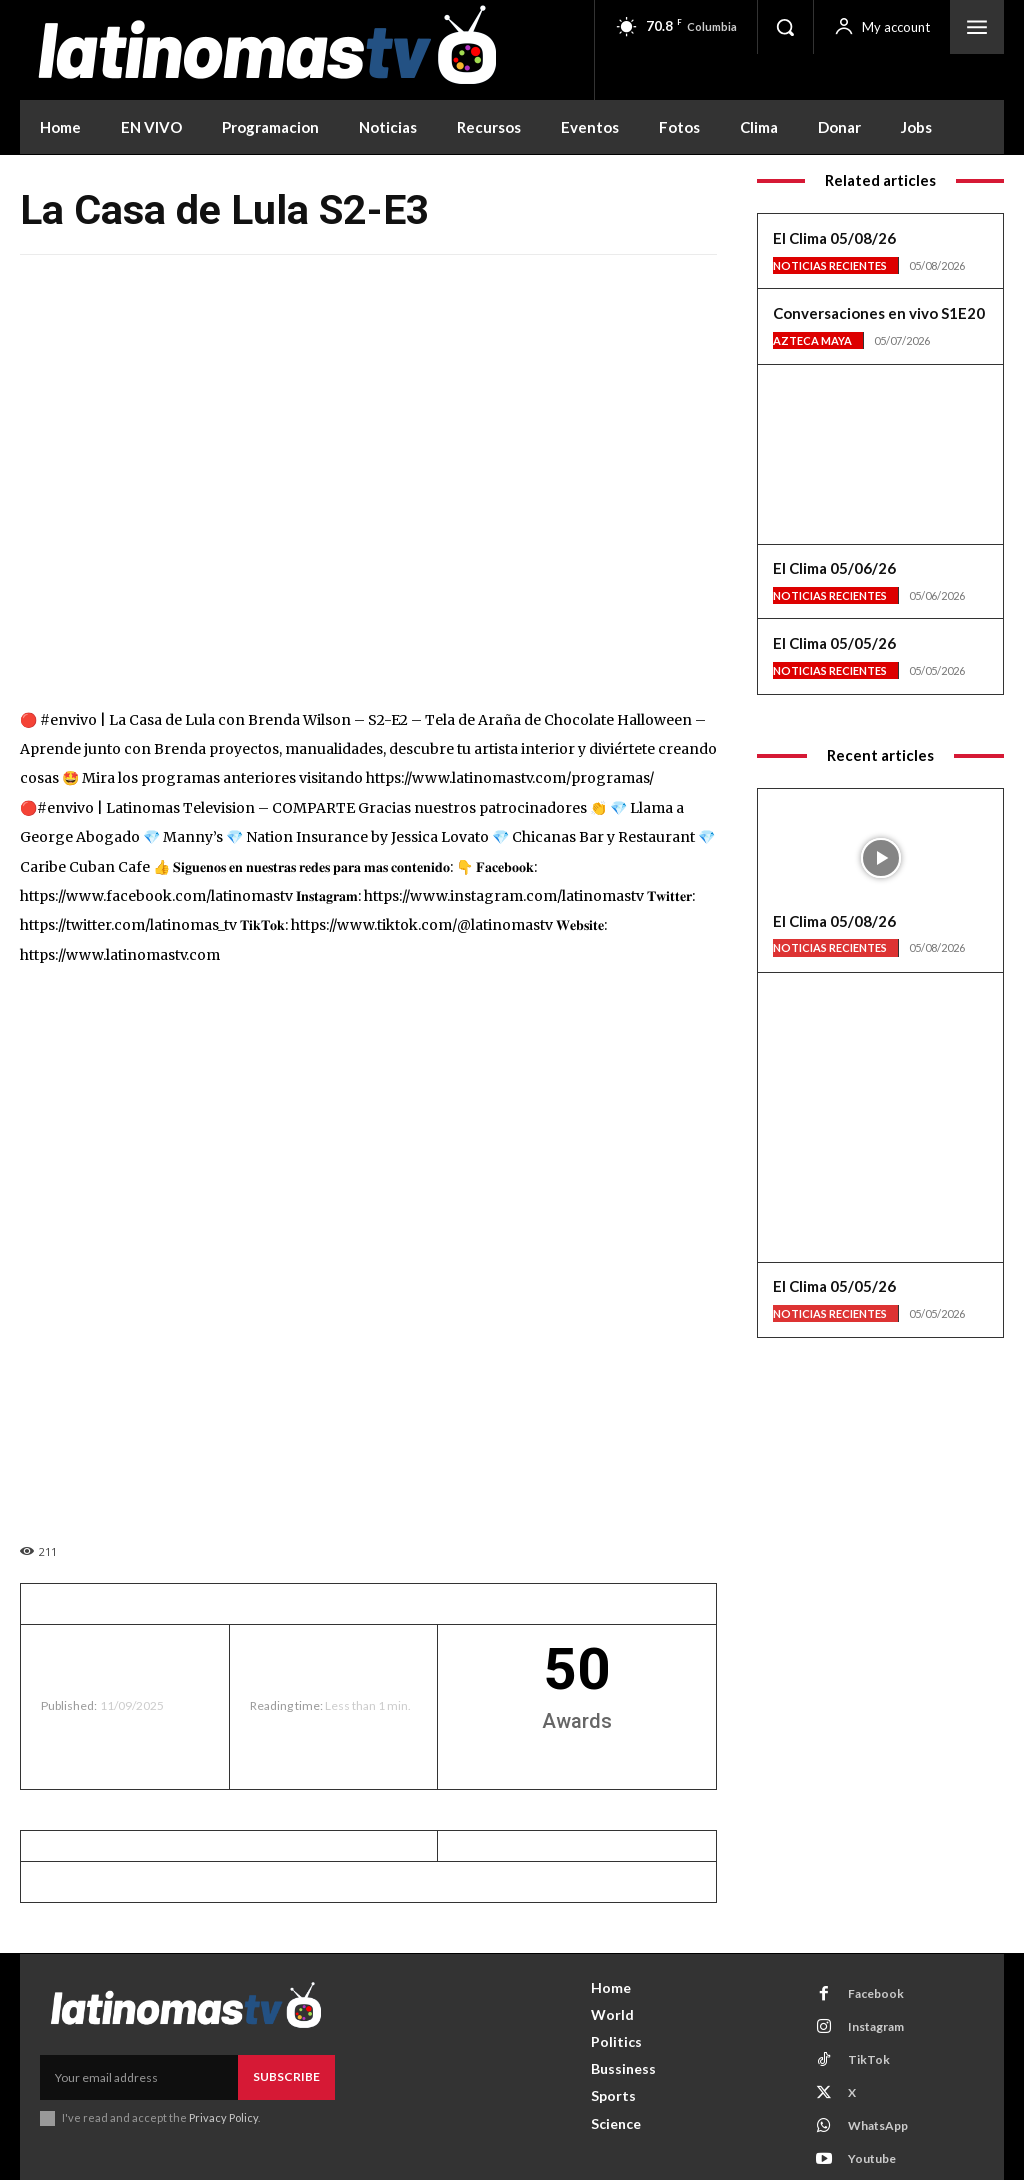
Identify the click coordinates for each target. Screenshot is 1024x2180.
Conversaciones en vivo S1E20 (879, 313)
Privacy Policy (223, 2117)
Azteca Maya (812, 340)
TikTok (869, 2059)
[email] (139, 2077)
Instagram (876, 2026)
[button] (785, 27)
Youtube (872, 2158)
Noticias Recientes (830, 265)
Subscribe (286, 2076)
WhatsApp (878, 2125)
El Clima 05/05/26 (834, 643)
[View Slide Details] (880, 438)
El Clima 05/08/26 (834, 238)
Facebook (876, 1993)
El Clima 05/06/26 (834, 568)
